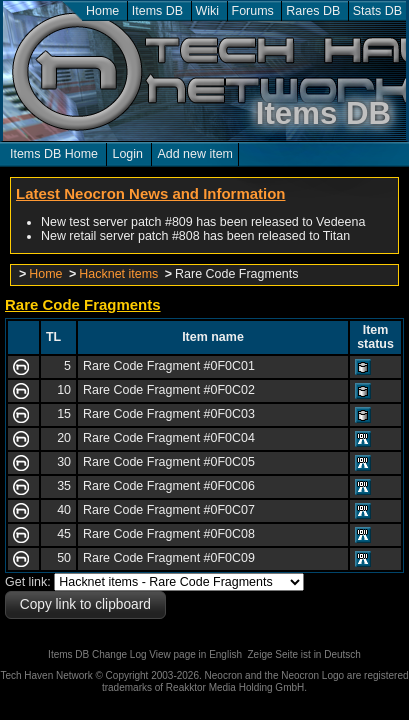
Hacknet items (118, 274)
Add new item (195, 154)
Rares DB (313, 11)
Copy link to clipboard (85, 604)
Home (102, 11)
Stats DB (377, 11)
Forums (253, 11)
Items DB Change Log (97, 654)
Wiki (208, 11)
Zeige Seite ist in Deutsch (304, 654)
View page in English (195, 654)
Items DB (157, 11)
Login (127, 154)
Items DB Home (54, 154)
